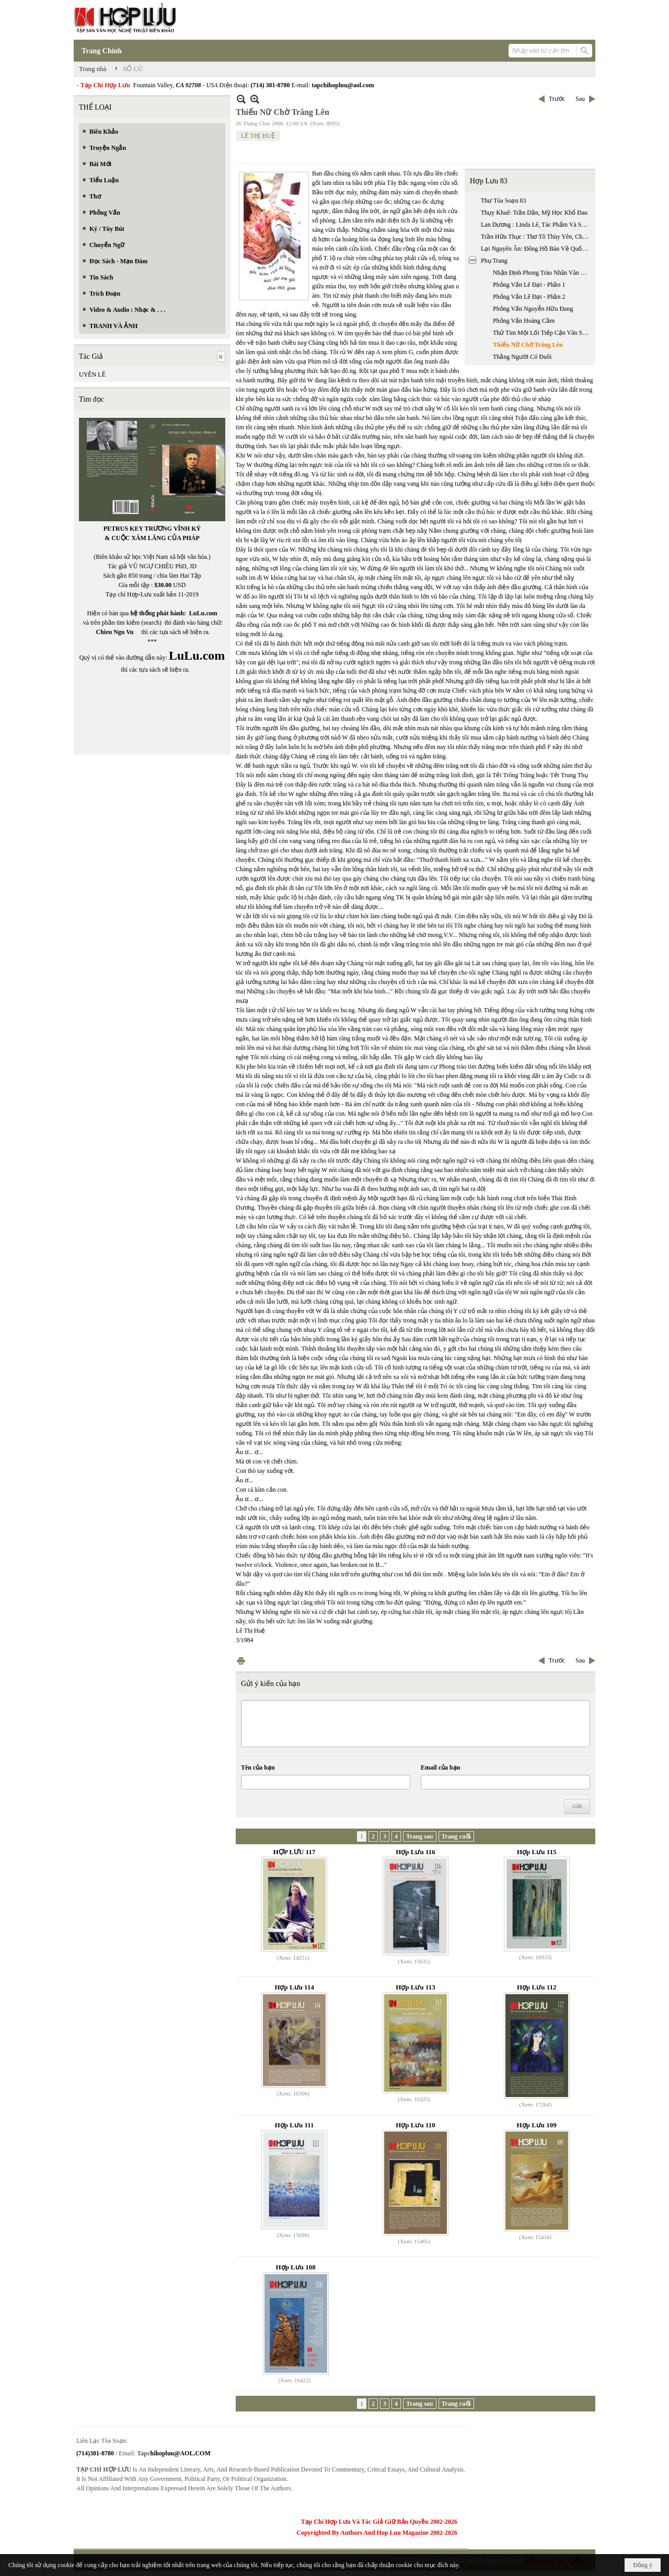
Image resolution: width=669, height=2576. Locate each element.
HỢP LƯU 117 (294, 1852)
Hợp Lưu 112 (537, 1987)
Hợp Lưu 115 (537, 1852)
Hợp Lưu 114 (294, 1987)
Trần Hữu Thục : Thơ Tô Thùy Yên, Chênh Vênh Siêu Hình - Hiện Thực (537, 236)
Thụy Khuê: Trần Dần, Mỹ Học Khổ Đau (534, 212)
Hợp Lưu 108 (296, 2267)
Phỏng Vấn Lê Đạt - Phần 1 (529, 284)
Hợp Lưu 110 (415, 2125)
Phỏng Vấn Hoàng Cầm (524, 320)
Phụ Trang (494, 260)
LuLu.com (203, 613)
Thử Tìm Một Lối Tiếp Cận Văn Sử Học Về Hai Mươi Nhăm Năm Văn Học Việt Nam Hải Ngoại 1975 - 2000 (543, 332)
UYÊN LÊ (92, 374)
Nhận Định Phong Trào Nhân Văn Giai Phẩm (543, 272)
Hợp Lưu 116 (415, 1852)
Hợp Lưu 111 (294, 2125)
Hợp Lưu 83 (488, 181)
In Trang (241, 1660)
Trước (557, 98)
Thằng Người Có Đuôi (522, 356)
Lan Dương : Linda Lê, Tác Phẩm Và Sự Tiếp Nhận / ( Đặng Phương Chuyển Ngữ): (537, 224)
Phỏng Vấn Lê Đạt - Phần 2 (529, 296)
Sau (580, 98)
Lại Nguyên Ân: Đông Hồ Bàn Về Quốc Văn (537, 248)
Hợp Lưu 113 (415, 1987)
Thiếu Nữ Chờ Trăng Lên (528, 344)
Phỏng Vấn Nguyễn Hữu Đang (533, 308)
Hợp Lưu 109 (537, 2125)
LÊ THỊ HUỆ (258, 135)
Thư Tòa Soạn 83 (503, 200)
